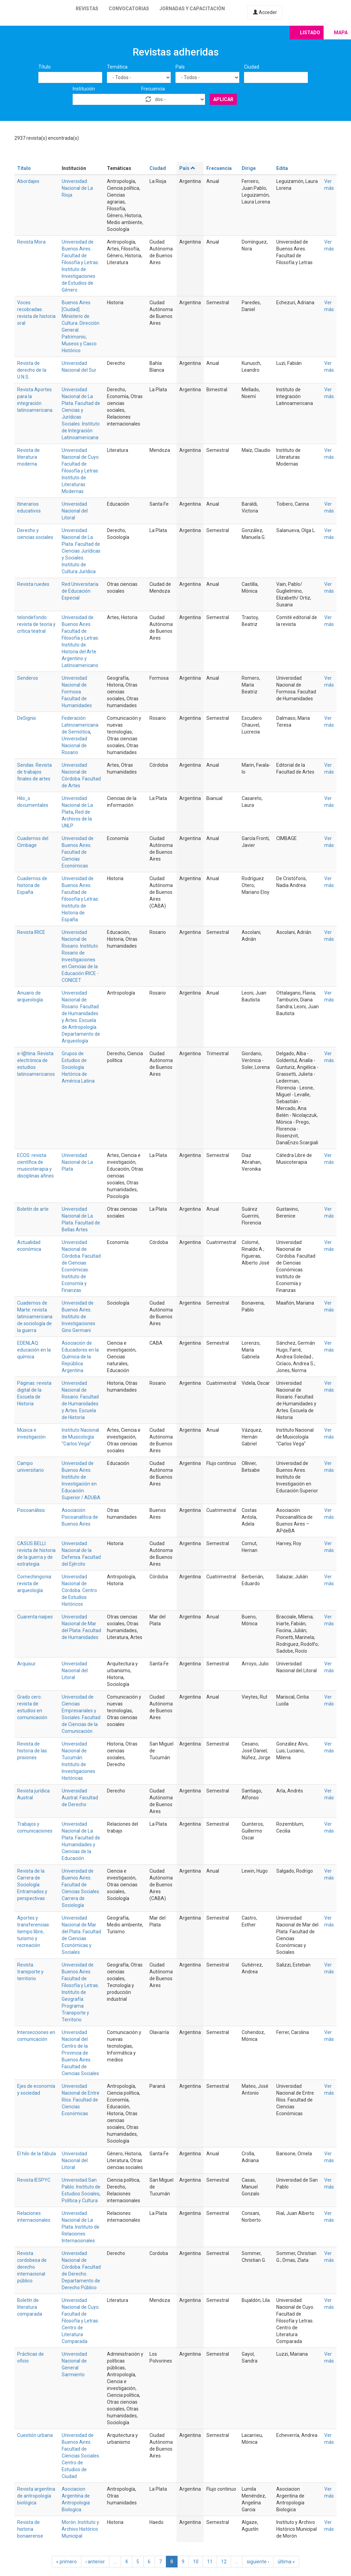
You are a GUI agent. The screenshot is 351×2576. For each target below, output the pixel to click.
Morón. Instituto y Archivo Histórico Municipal (80, 2529)
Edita (282, 168)
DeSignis (26, 718)
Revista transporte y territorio (30, 1971)
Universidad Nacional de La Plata (77, 805)
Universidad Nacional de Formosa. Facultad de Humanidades (77, 691)
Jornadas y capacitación (192, 8)
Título (44, 67)
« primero (66, 2561)
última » (286, 2561)
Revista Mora (31, 242)
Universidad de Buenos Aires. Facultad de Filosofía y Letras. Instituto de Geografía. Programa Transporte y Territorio (80, 1992)
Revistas (87, 8)
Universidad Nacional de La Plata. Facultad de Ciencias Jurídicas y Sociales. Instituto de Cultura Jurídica (81, 551)
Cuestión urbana (35, 2435)
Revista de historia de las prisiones (32, 1750)
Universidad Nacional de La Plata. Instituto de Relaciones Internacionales (80, 2226)
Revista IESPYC (33, 2180)
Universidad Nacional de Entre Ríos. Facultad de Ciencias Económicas (80, 2099)
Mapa (341, 32)
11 (210, 2561)
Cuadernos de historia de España (32, 885)
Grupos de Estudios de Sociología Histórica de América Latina (78, 1067)
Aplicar (223, 99)
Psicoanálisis (31, 1510)
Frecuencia (153, 88)
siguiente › (258, 2561)
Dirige (249, 168)
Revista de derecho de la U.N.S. (31, 370)
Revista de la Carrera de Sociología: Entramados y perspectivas (32, 1884)
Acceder (265, 12)
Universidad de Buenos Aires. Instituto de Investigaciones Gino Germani (78, 1316)
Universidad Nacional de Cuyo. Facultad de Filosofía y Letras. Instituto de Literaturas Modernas (81, 470)
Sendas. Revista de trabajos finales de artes (34, 771)
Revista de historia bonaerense (30, 2529)
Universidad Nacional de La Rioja (77, 188)
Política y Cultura (80, 2200)
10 (195, 2561)
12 (224, 2561)
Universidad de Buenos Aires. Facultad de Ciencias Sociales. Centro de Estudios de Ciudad (81, 2455)
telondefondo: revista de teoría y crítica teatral (36, 624)
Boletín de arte (33, 1209)
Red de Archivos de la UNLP (77, 818)
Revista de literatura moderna (28, 457)
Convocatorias (129, 8)
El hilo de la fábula (36, 2153)
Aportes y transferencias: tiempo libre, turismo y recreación (33, 1931)
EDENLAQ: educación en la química (34, 1349)
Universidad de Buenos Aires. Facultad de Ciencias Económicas (78, 852)
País (180, 67)
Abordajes (28, 181)
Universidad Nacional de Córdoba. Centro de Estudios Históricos (79, 1590)
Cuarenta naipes (35, 1616)
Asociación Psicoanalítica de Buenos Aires (80, 1517)
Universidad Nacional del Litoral (75, 510)
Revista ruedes (33, 584)
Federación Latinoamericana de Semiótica (80, 725)
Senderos (27, 678)
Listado (310, 32)
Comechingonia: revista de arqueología (34, 1583)
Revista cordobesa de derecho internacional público (32, 2267)
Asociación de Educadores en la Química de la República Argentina (80, 1356)
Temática (117, 67)
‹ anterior (95, 2561)
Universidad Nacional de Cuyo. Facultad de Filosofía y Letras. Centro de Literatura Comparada (81, 2320)
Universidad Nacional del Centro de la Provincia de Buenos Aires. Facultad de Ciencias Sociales (80, 2053)
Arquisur (26, 1663)
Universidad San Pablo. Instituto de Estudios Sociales (81, 2186)
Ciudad (251, 67)
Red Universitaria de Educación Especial (80, 591)
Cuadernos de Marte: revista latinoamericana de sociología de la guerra (34, 1316)
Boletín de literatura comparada (29, 2307)
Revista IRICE (31, 932)
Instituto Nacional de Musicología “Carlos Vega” (80, 1436)
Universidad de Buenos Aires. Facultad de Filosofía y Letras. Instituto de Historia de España (80, 899)
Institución (84, 88)
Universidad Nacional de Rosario (74, 745)
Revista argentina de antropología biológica (36, 2495)
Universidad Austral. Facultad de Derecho (80, 1797)
